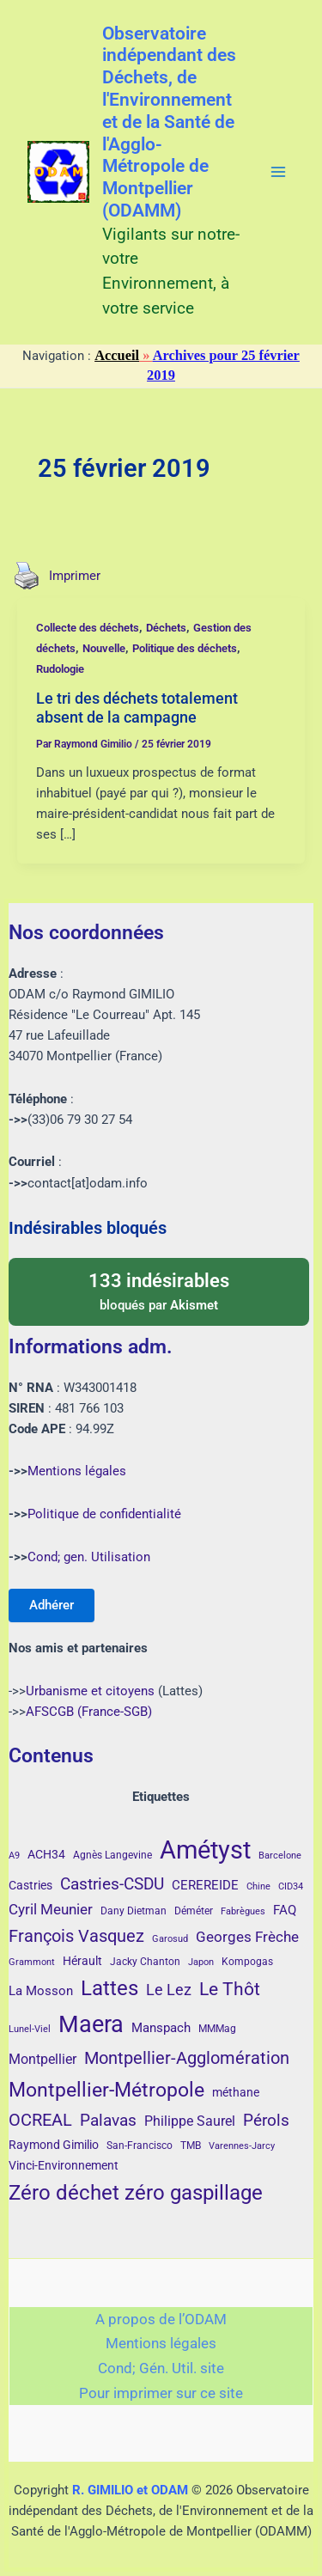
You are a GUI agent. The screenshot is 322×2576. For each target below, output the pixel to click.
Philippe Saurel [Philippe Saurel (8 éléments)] (189, 2121)
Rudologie (60, 668)
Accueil (116, 355)
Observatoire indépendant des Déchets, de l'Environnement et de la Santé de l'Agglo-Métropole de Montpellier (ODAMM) (169, 122)
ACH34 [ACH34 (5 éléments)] (46, 1854)
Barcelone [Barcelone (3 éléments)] (279, 1855)
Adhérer (51, 1605)
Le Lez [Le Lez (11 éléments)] (168, 1990)
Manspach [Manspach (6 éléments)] (161, 2028)
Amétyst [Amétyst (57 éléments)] (205, 1850)
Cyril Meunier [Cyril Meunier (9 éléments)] (51, 1909)
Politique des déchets (184, 648)
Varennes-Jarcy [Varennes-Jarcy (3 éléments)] (242, 2146)
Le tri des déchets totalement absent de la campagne (137, 707)
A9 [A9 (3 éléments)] (14, 1855)
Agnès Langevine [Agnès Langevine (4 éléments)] (112, 1855)
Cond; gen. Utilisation (88, 1557)
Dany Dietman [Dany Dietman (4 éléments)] (133, 1911)
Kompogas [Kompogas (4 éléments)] (247, 1962)
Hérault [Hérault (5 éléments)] (82, 1961)
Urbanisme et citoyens (90, 1691)
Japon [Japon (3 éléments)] (201, 1962)
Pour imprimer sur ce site (161, 2393)
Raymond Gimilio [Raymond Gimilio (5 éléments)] (54, 2145)
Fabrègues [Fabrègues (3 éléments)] (243, 1911)
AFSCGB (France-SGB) (89, 1711)
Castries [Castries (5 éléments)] (30, 1885)
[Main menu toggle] (278, 172)
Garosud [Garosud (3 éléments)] (170, 1938)
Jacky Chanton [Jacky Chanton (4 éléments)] (145, 1962)
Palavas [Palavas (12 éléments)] (108, 2120)
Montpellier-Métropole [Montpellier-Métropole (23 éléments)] (106, 2090)
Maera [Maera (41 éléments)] (91, 2024)
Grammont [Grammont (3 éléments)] (32, 1962)
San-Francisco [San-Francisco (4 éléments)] (139, 2146)
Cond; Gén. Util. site (161, 2368)
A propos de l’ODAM (161, 2319)
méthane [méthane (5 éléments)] (235, 2092)
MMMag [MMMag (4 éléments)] (217, 2029)
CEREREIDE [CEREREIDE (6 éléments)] (205, 1885)
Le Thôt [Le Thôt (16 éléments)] (229, 1989)
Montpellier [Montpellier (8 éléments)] (42, 2059)
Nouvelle (103, 648)
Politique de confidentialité (104, 1514)
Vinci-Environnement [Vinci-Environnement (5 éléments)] (63, 2165)
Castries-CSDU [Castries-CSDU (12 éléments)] (112, 1884)
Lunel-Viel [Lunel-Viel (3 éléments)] (30, 2029)
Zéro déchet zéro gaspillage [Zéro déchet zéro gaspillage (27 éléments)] (136, 2192)
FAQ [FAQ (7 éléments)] (284, 1910)
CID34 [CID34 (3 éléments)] (290, 1886)
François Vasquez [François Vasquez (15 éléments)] (76, 1936)
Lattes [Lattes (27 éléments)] (109, 1987)
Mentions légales (76, 1471)
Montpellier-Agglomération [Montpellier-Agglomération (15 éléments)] (186, 2058)
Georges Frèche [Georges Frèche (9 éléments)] (247, 1936)
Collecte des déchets (87, 627)
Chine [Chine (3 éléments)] (258, 1886)
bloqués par (159, 1290)
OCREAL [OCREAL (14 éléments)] (40, 2119)
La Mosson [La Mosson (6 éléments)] (41, 1991)
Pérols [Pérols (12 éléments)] (266, 2120)
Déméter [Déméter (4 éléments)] (193, 1911)
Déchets (166, 627)
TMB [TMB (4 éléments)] (190, 2146)
